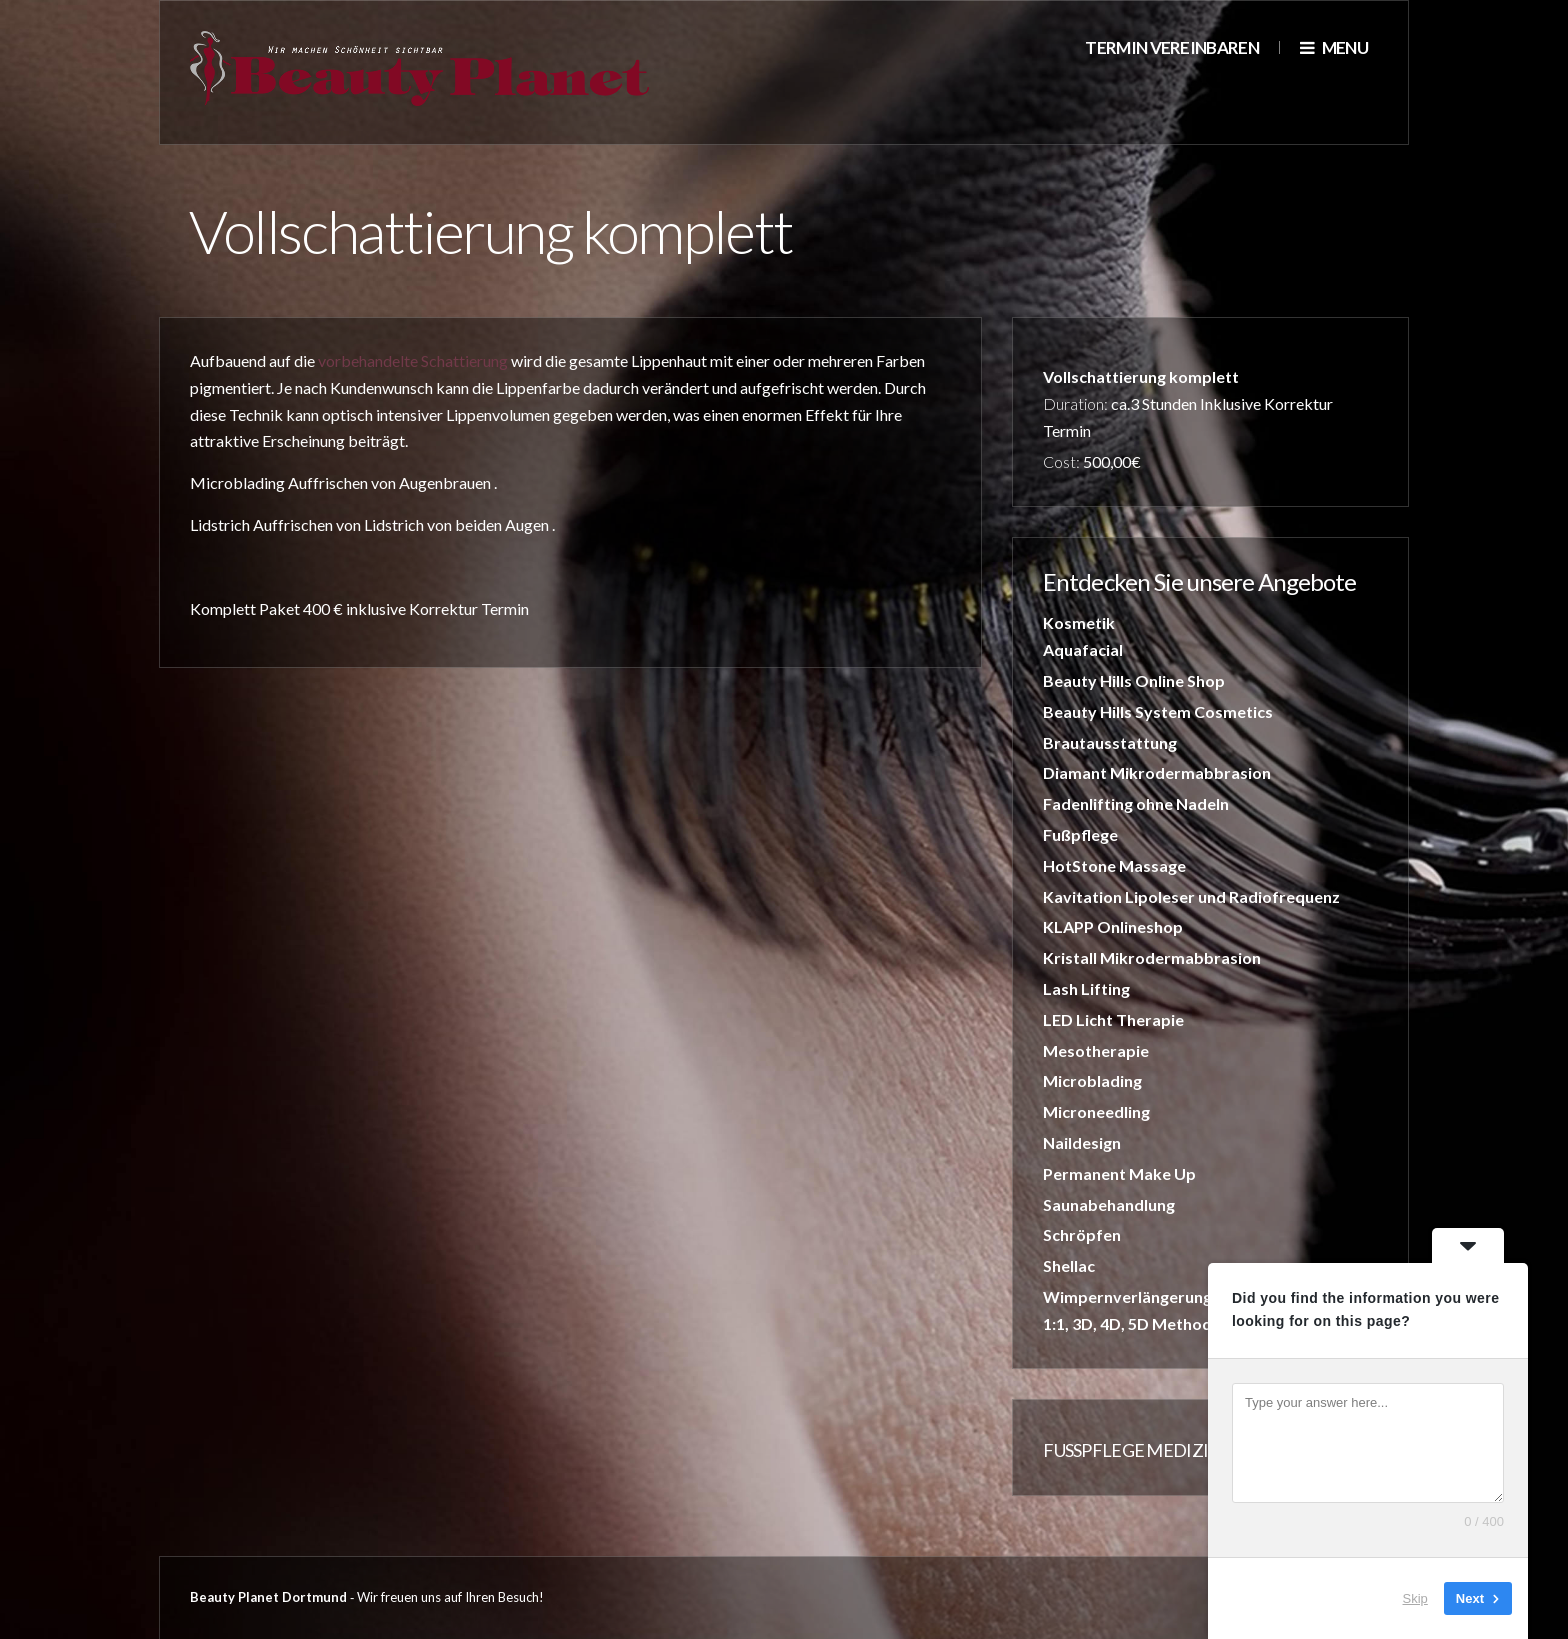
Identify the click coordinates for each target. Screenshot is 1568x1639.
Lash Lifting (1086, 988)
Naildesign (1082, 1142)
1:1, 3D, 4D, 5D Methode (1132, 1323)
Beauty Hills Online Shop (1134, 680)
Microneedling (1096, 1111)
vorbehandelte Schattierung (413, 360)
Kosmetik (1079, 622)
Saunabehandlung (1109, 1204)
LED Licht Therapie (1113, 1019)
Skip (1415, 1598)
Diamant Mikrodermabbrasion (1157, 772)
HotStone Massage (1114, 865)
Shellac (1069, 1265)
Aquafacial (1083, 649)
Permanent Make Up (1119, 1173)
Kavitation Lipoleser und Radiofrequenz (1191, 896)
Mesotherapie (1096, 1050)
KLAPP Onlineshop (1113, 926)
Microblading (1092, 1080)
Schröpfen (1082, 1234)
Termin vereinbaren (1172, 47)
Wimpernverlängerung (1127, 1296)
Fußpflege (1080, 834)
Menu (1334, 47)
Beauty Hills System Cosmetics (1158, 711)
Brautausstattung (1110, 742)
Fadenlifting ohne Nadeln (1136, 803)
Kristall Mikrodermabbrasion (1152, 957)
